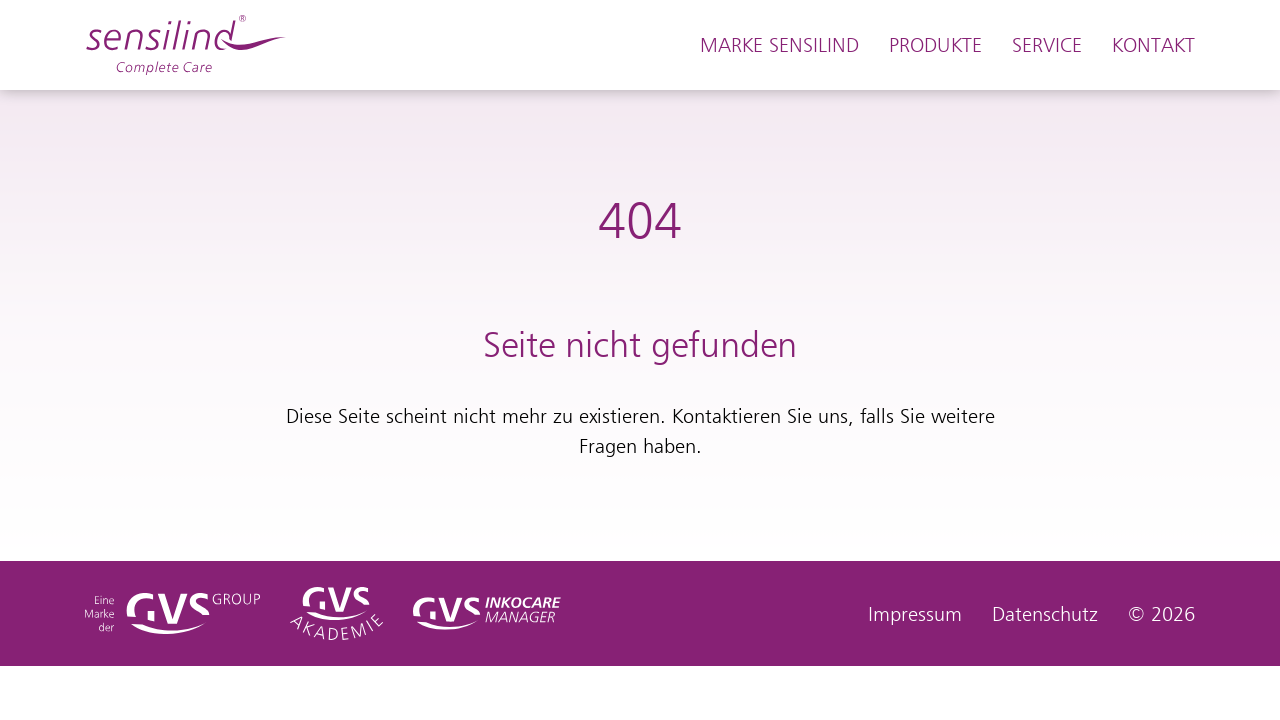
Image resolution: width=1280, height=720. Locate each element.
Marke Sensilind (779, 45)
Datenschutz (1045, 614)
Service (1047, 45)
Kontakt (1153, 45)
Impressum (915, 614)
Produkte (935, 45)
